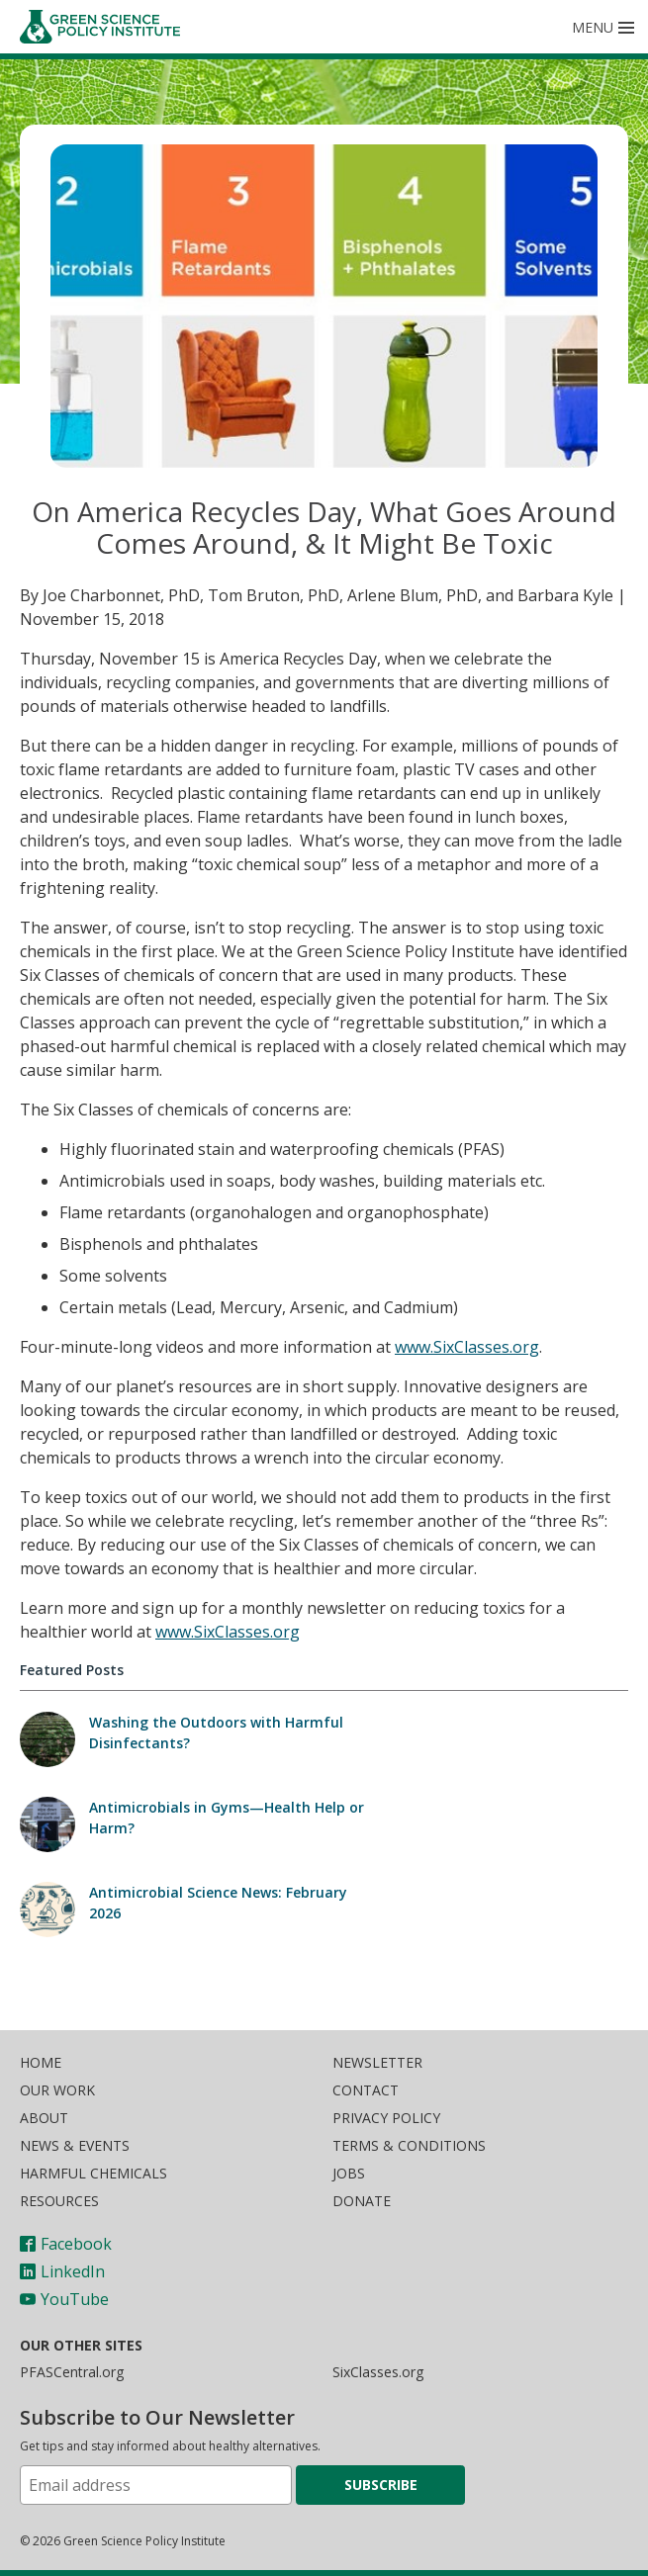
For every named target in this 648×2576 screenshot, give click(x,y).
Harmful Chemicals (93, 2173)
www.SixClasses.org (467, 1347)
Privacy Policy (386, 2117)
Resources (59, 2200)
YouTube (64, 2299)
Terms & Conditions (409, 2145)
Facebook (66, 2244)
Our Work (57, 2090)
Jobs (348, 2173)
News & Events (75, 2145)
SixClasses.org (377, 2371)
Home (40, 2062)
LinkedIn (62, 2271)
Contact (365, 2090)
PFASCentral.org (72, 2371)
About (44, 2117)
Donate (361, 2200)
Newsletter (377, 2062)
